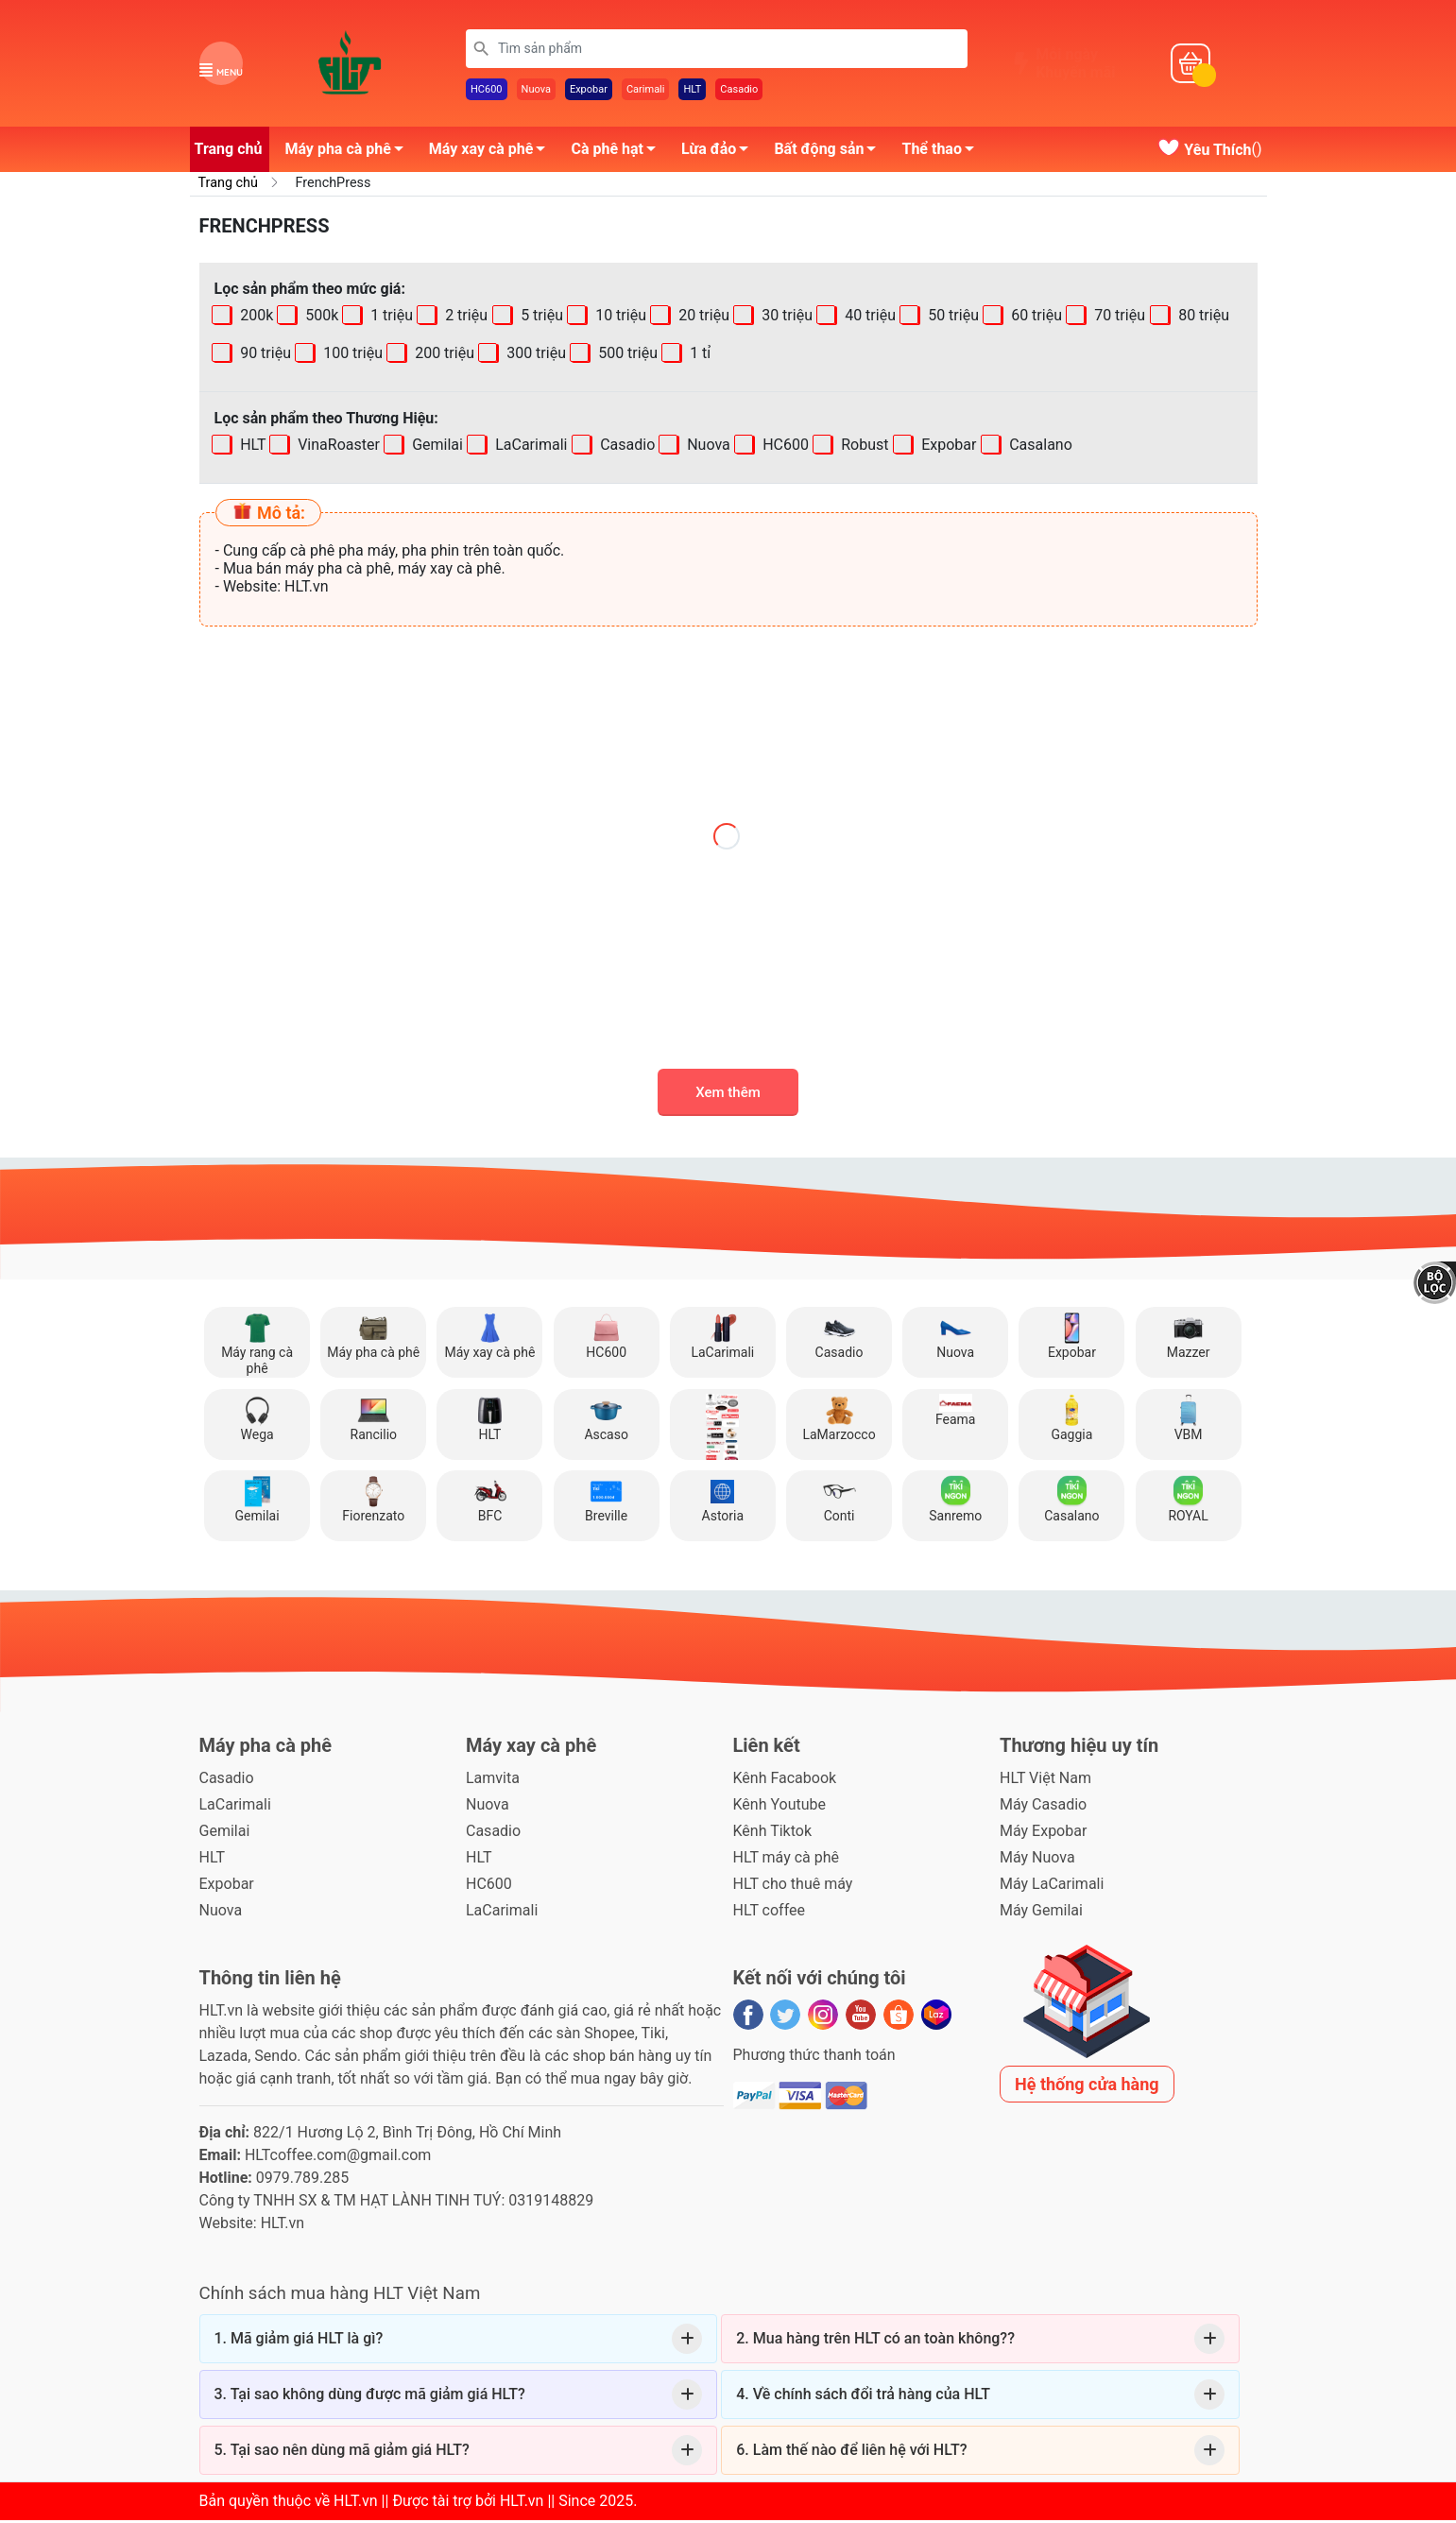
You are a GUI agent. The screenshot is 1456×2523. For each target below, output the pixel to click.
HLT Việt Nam (1045, 1781)
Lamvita (493, 1781)
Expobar (589, 91)
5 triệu (540, 319)
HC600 (487, 91)
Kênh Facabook (785, 1781)
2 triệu (465, 319)
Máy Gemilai (1041, 1913)
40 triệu (868, 319)
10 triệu (618, 319)
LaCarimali (530, 448)
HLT (692, 91)
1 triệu (391, 319)
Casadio (739, 91)
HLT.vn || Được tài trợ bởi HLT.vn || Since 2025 (483, 2504)
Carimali (645, 91)
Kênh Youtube (780, 1807)
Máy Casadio (1043, 1807)
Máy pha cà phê (348, 155)
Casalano (1038, 448)
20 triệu (702, 319)
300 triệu (534, 357)
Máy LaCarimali (1052, 1887)
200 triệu (442, 357)
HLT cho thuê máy (793, 1887)
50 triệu (951, 319)
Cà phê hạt (618, 155)
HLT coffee (769, 1913)
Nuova (536, 91)
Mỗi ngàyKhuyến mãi (1075, 65)
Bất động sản (830, 155)
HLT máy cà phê (786, 1860)
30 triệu (785, 319)
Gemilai (435, 448)
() (1209, 152)
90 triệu (263, 357)
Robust (863, 448)
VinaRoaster (337, 448)
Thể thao (942, 155)
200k (254, 319)
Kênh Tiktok (772, 1834)
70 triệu (1118, 319)
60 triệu (1035, 319)
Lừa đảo (720, 155)
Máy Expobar (1043, 1834)
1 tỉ (698, 357)
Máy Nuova (1037, 1860)
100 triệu (351, 357)
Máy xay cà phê (493, 155)
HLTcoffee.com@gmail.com (338, 2158)
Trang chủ (229, 152)
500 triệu (626, 357)
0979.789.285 (302, 2180)
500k (319, 319)
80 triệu (1201, 319)
